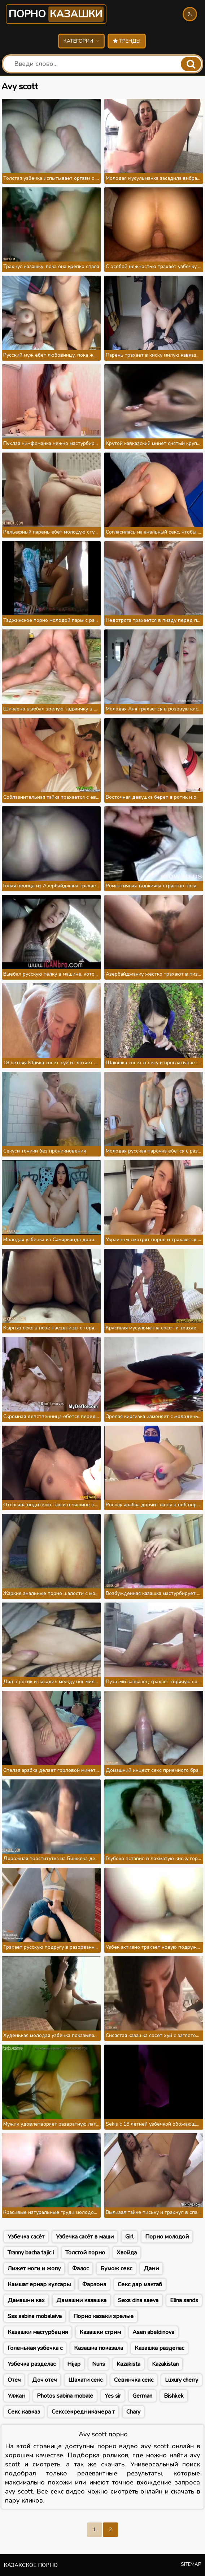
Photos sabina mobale (65, 2396)
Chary (133, 2412)
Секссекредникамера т (83, 2412)
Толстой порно (85, 2253)
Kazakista (128, 2364)
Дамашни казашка (81, 2300)
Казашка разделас (159, 2348)
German (142, 2396)
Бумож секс (116, 2268)
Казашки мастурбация (38, 2332)
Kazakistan (165, 2364)
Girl (129, 2237)
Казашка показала (98, 2348)
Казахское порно (31, 2565)
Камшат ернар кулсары (39, 2284)
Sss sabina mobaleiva (35, 2316)
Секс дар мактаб (140, 2284)
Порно (56, 14)
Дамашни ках (26, 2300)
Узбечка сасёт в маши (85, 2237)
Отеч (14, 2380)
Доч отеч (44, 2380)
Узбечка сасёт (26, 2237)
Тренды (126, 41)
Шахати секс (85, 2380)
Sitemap (191, 2564)
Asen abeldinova (153, 2332)
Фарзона (94, 2284)
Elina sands (184, 2300)
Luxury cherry (181, 2380)
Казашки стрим (100, 2332)
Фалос (80, 2268)
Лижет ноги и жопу (34, 2268)
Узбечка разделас (32, 2364)
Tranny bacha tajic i (31, 2253)
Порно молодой (167, 2237)
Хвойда (127, 2253)
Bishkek (174, 2396)
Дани (151, 2268)
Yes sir (113, 2396)
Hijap (73, 2364)
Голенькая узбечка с (35, 2348)
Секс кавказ (24, 2412)
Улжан (16, 2396)
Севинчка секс (133, 2380)
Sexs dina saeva (138, 2300)
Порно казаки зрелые (103, 2316)
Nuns (98, 2364)
